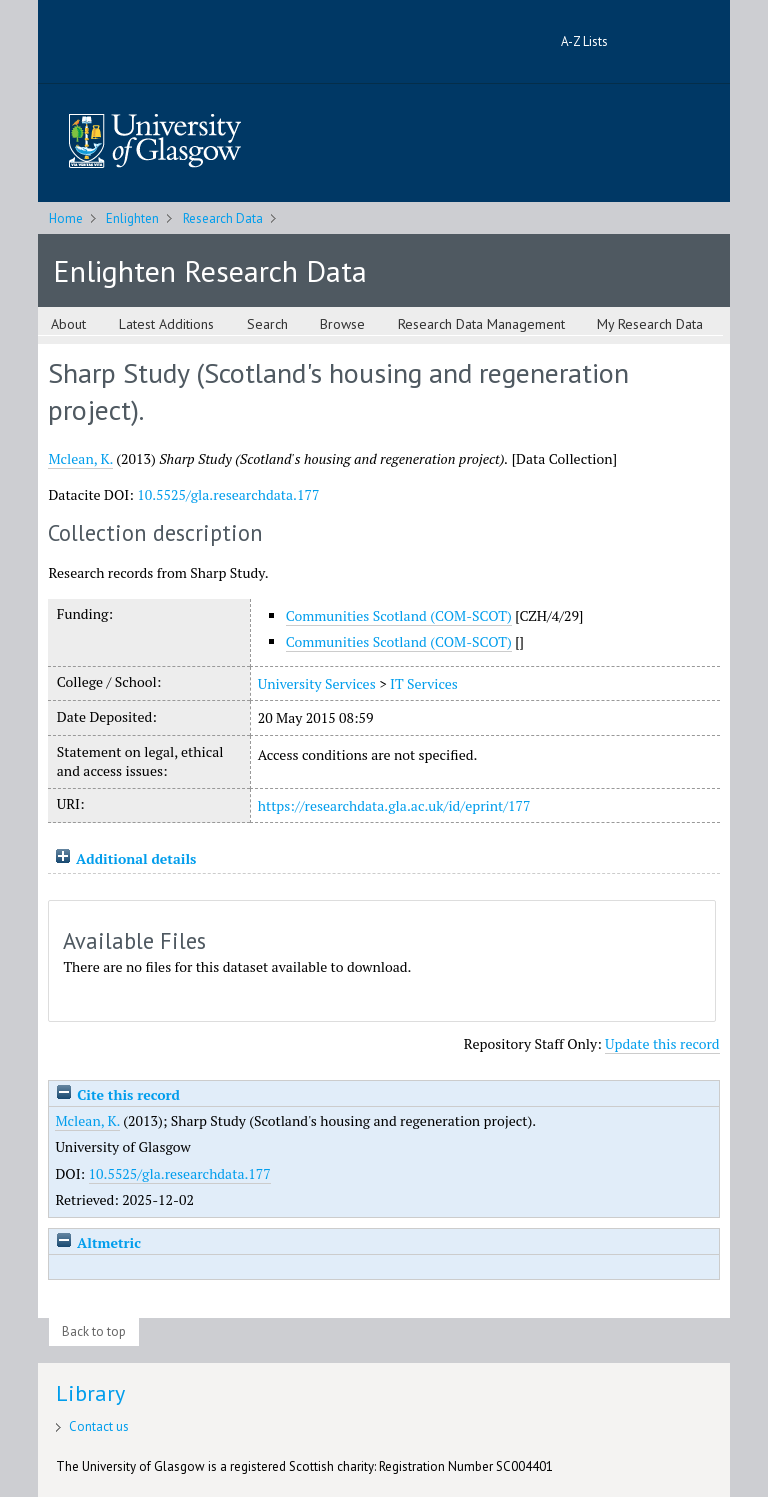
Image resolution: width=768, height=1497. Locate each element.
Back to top (94, 1331)
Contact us (99, 1426)
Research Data (223, 218)
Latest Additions (166, 324)
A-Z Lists (584, 41)
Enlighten (132, 218)
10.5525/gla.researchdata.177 (228, 494)
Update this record (662, 1043)
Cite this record (117, 1094)
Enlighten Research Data (210, 270)
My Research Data (650, 324)
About (68, 324)
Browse (342, 324)
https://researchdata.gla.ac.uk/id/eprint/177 (394, 805)
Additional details (136, 858)
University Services (317, 683)
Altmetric (98, 1242)
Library (90, 1393)
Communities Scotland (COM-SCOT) (399, 615)
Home (66, 218)
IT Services (424, 683)
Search (267, 324)
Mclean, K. (80, 458)
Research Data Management (481, 324)
